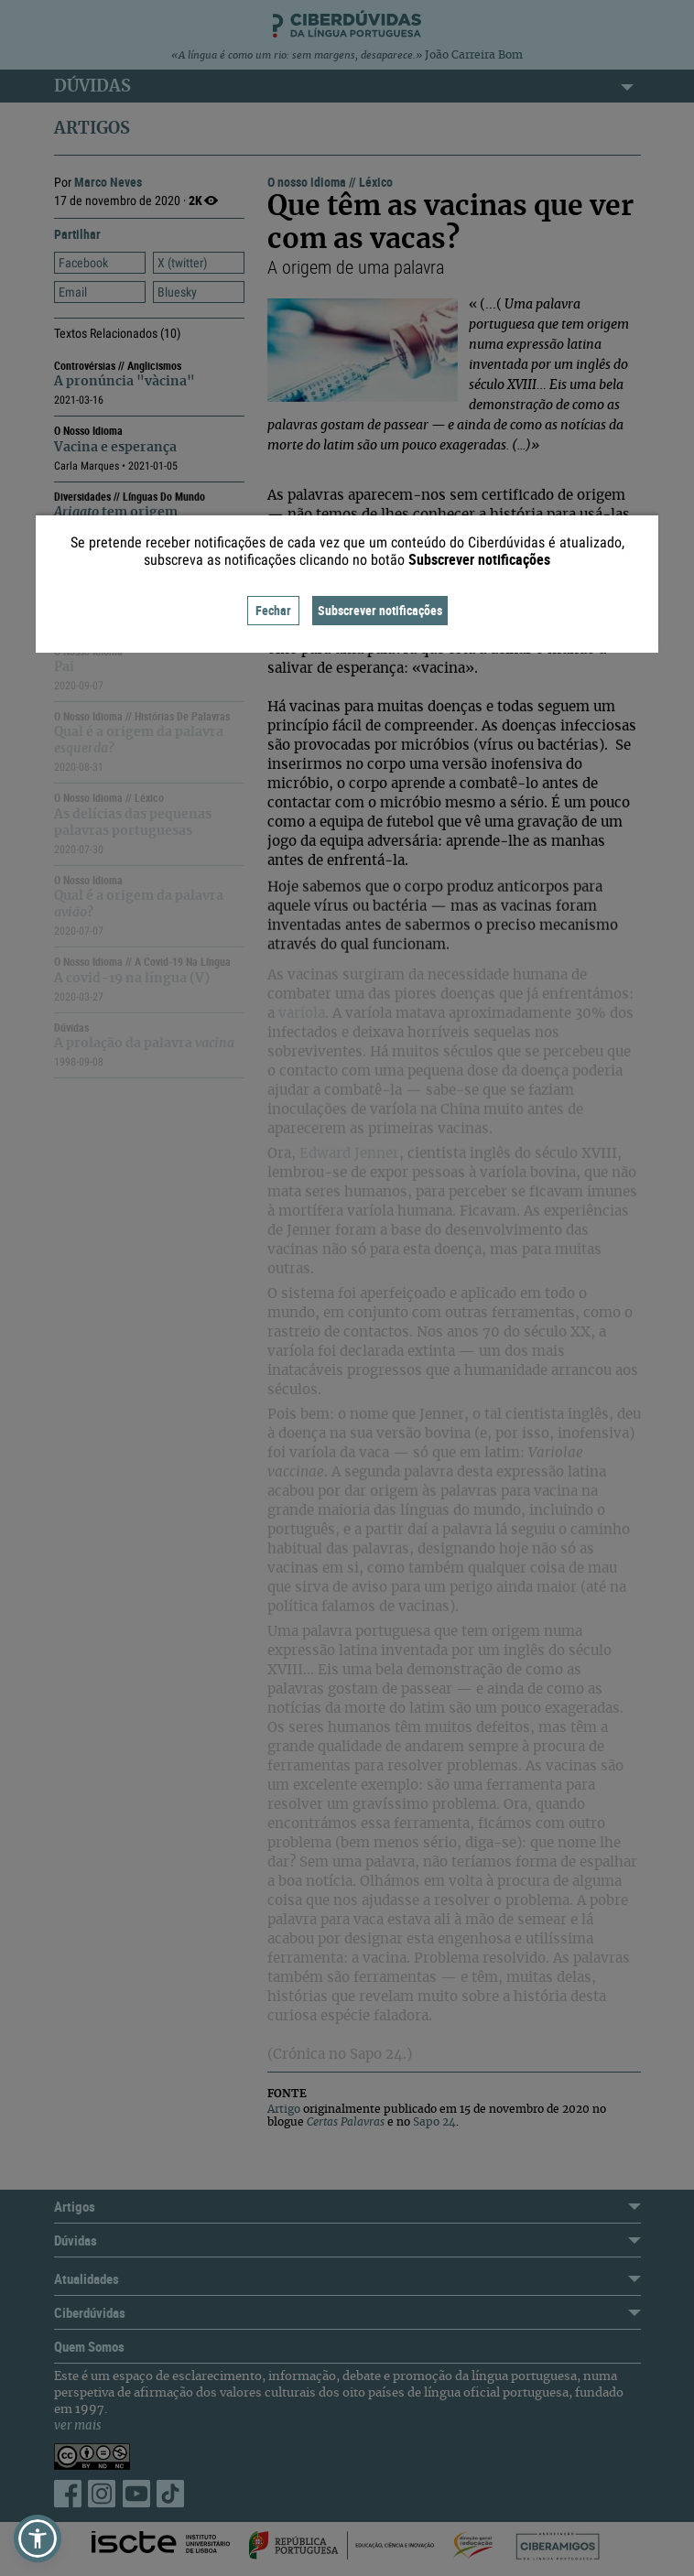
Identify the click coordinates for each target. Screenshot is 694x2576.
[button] (37, 2538)
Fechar (273, 610)
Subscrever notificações (380, 610)
